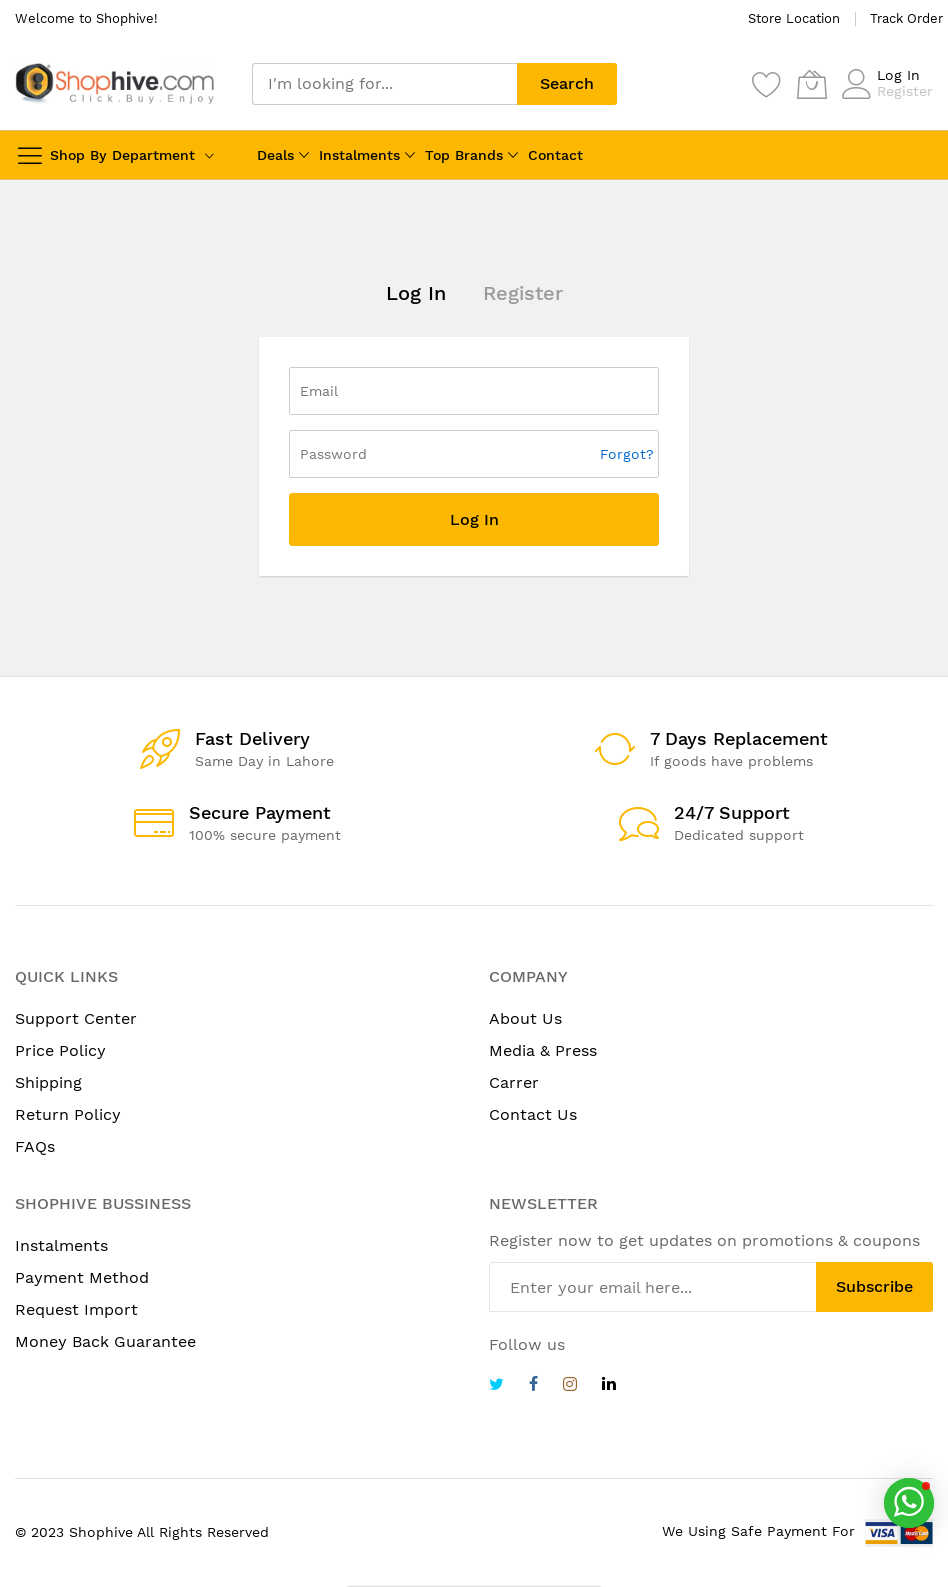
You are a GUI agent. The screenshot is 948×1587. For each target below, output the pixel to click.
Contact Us (533, 1114)
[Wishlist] (767, 84)
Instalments (359, 155)
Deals (275, 155)
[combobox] (384, 84)
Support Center (76, 1018)
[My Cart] (812, 84)
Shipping (48, 1082)
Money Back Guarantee (105, 1341)
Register (905, 91)
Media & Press (543, 1050)
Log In (898, 75)
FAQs (35, 1146)
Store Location (794, 18)
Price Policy (60, 1050)
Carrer (514, 1082)
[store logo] (115, 83)
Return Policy (68, 1114)
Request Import (76, 1309)
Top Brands (464, 155)
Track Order (906, 18)
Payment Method (82, 1277)
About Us (525, 1018)
